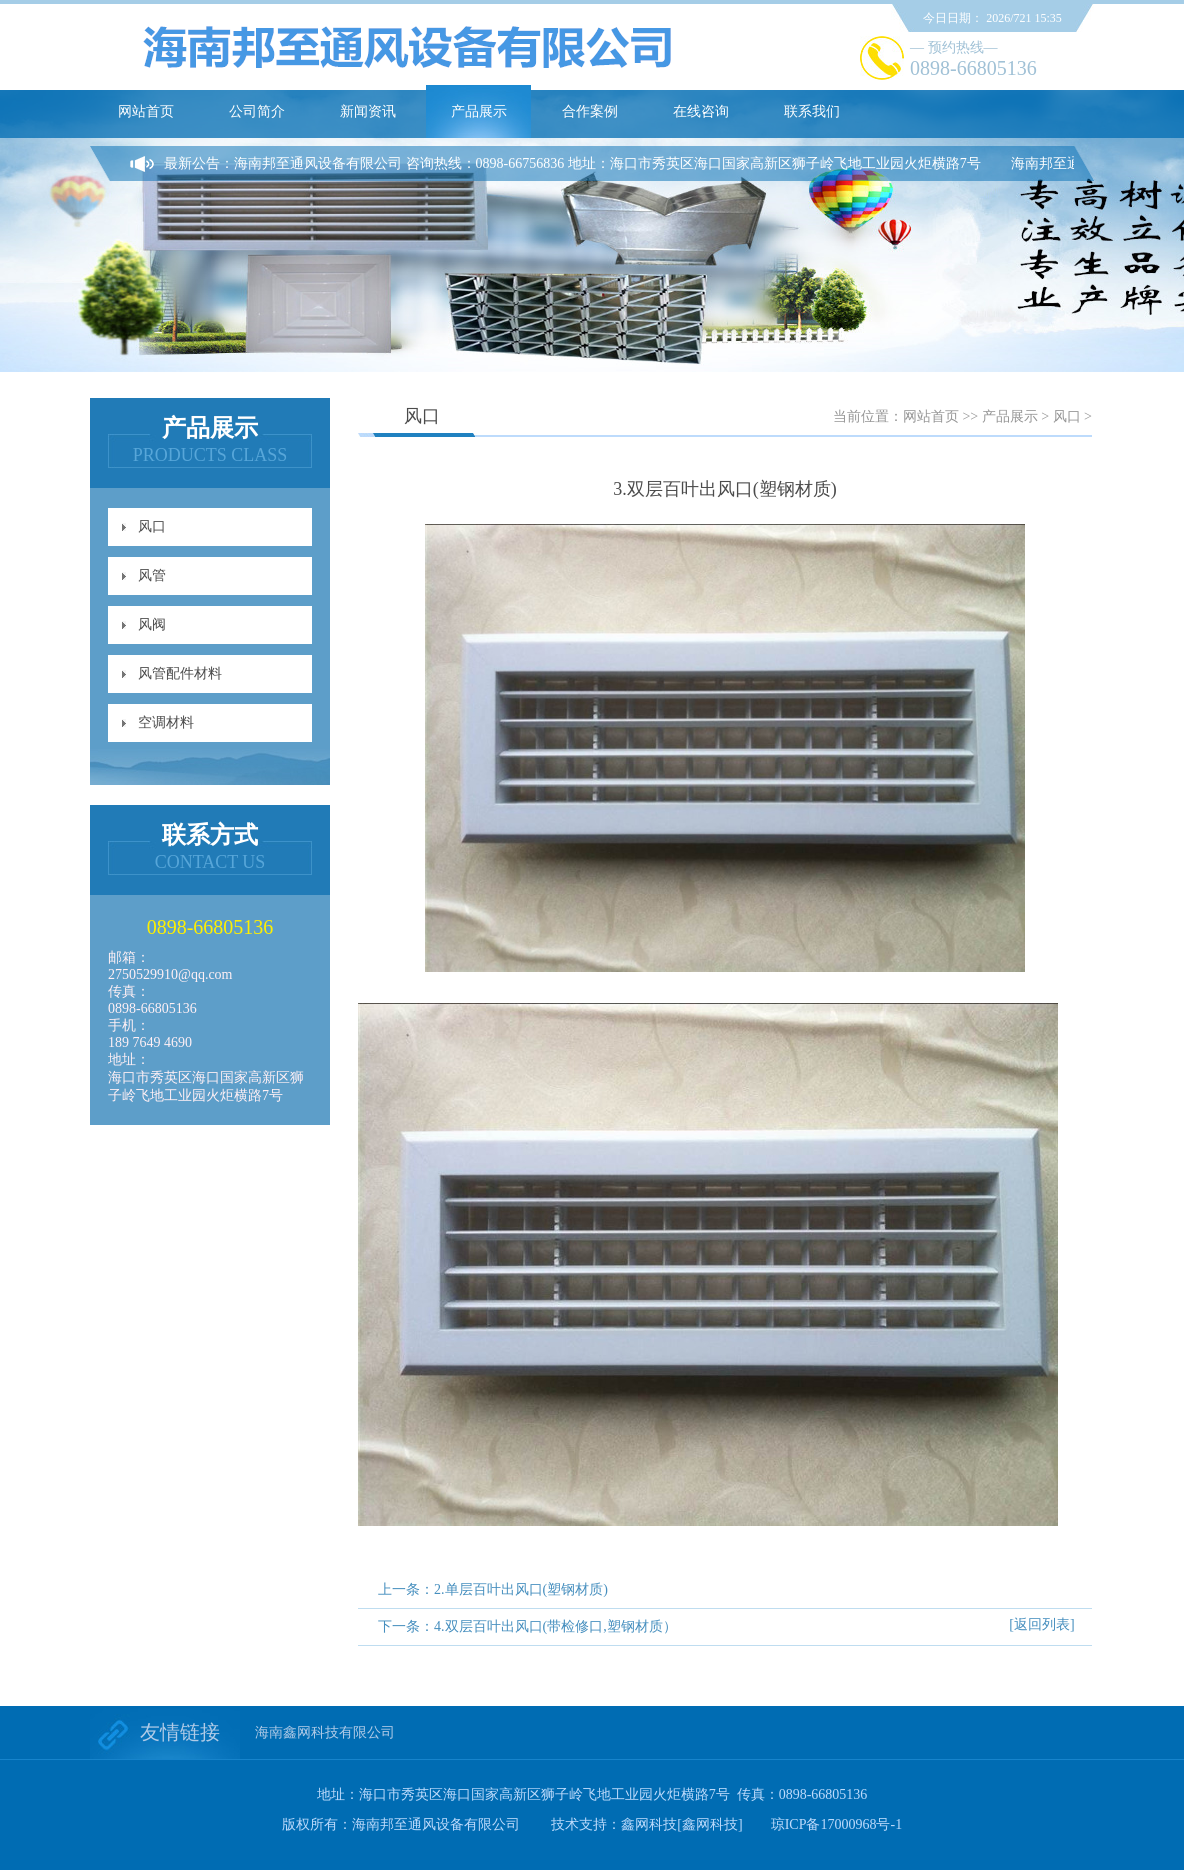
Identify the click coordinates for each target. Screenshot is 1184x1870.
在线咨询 (701, 111)
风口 (152, 526)
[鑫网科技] (709, 1824)
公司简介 (257, 111)
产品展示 (479, 111)
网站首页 (146, 111)
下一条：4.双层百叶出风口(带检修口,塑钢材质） (527, 1626)
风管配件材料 (180, 673)
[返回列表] (1041, 1624)
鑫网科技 (649, 1824)
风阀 (152, 624)
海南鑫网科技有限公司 (325, 1732)
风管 (152, 575)
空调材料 (166, 722)
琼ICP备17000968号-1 (836, 1824)
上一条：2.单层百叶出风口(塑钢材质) (493, 1589)
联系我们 (812, 111)
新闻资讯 (368, 111)
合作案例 (590, 111)
